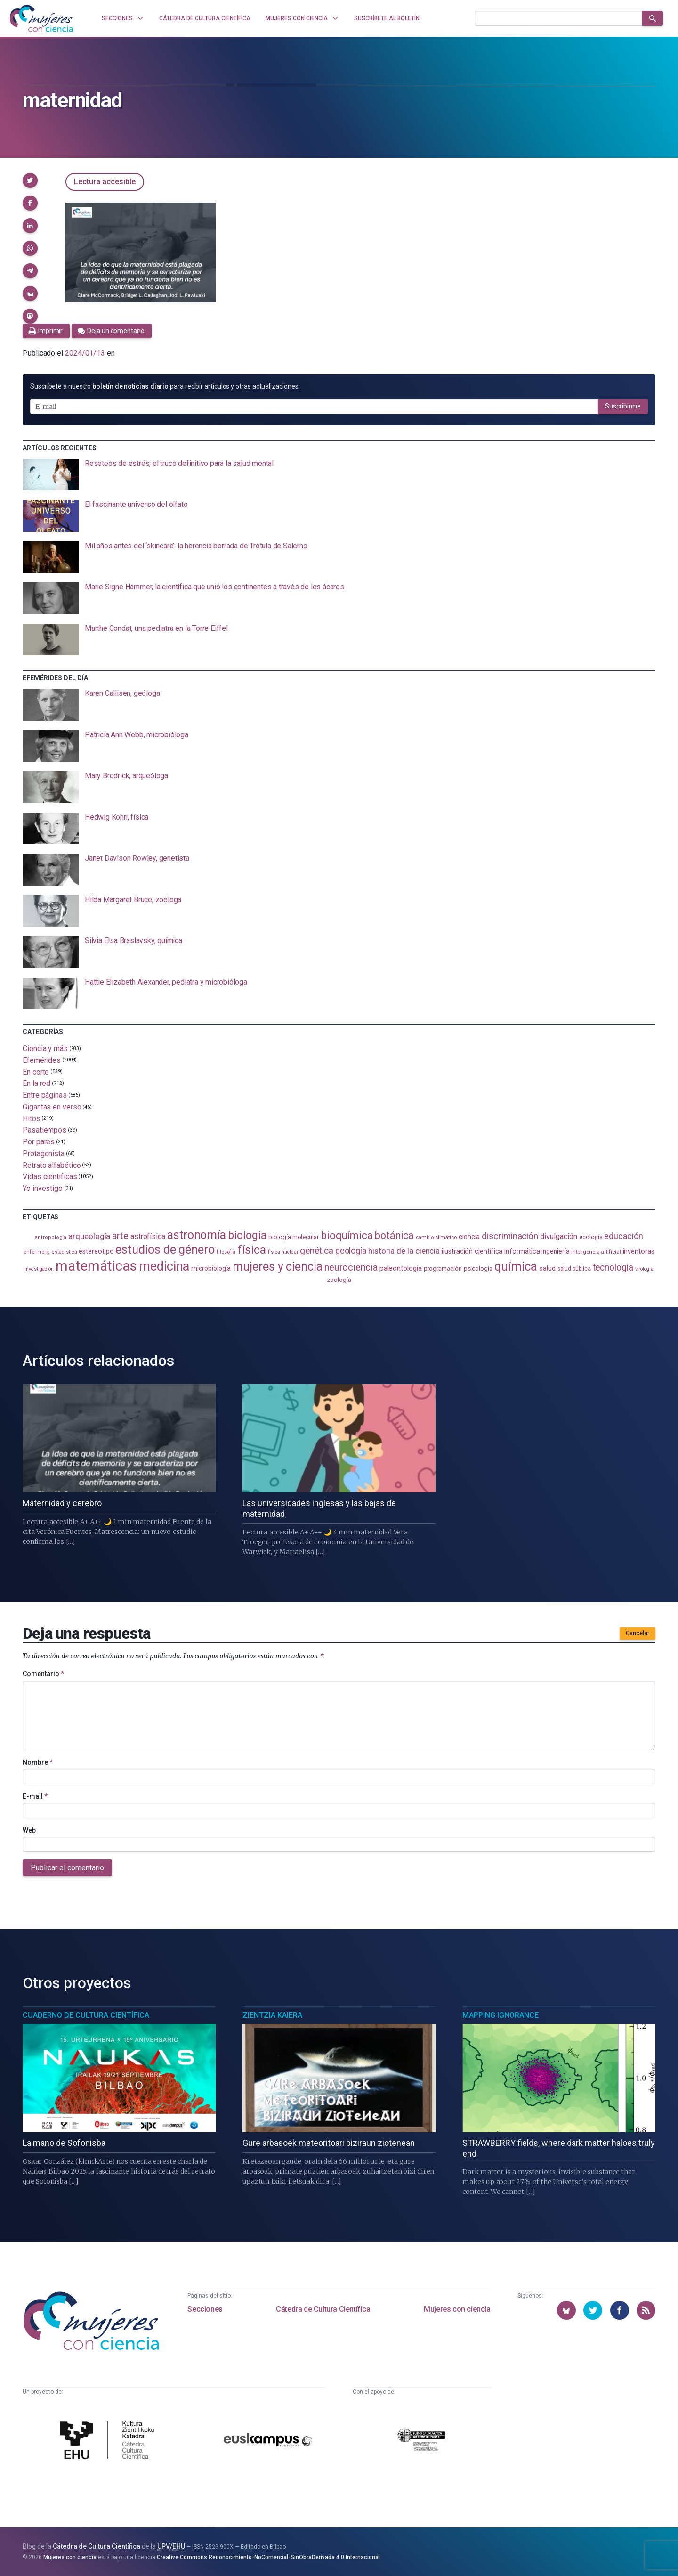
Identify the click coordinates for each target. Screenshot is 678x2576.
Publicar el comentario (67, 1867)
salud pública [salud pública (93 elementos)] (574, 1268)
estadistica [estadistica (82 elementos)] (64, 1252)
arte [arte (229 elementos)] (120, 1235)
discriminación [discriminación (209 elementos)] (510, 1236)
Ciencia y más (45, 1048)
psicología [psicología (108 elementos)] (478, 1268)
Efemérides (42, 1060)
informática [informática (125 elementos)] (522, 1251)
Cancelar (637, 1633)
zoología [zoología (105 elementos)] (339, 1279)
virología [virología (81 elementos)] (644, 1269)
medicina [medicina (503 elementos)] (164, 1266)
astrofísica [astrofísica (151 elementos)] (147, 1236)
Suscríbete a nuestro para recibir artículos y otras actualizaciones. (164, 386)
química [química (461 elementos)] (515, 1266)
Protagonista (44, 1153)
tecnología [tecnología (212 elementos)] (613, 1267)
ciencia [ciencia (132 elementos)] (469, 1236)
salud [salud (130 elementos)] (547, 1268)
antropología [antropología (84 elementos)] (50, 1237)
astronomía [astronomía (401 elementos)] (196, 1235)
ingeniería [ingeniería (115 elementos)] (555, 1251)
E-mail (35, 1796)
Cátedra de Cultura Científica (323, 2309)
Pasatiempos (44, 1129)
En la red (36, 1083)
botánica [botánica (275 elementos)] (394, 1235)
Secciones (204, 2309)
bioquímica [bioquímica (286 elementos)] (347, 1235)
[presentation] (339, 475)
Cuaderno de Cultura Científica (86, 2015)
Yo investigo (43, 1188)
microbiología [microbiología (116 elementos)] (211, 1268)
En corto (36, 1071)
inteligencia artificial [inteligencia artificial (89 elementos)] (596, 1251)
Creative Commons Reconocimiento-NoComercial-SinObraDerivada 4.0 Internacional (268, 2557)
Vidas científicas (50, 1176)
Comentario (43, 1674)
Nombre (38, 1762)
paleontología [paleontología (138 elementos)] (400, 1268)
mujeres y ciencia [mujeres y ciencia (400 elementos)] (278, 1266)
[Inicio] (41, 18)
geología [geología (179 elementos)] (350, 1250)
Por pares (39, 1141)
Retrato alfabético (52, 1164)
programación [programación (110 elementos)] (443, 1268)
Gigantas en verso (52, 1106)
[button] (30, 180)
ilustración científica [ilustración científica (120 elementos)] (472, 1251)
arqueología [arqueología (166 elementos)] (89, 1236)
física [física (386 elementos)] (251, 1249)
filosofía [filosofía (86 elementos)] (226, 1252)
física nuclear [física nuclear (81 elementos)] (283, 1252)
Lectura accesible (105, 181)
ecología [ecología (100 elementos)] (590, 1236)
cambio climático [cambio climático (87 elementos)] (436, 1237)
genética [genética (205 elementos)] (316, 1250)
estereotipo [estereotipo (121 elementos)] (96, 1251)
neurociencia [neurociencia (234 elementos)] (351, 1267)
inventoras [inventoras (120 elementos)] (638, 1251)
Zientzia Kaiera (272, 2015)
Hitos (31, 1118)
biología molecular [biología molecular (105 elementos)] (293, 1236)
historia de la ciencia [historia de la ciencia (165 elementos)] (404, 1250)
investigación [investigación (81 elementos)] (39, 1269)
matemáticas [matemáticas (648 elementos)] (96, 1266)
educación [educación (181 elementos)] (623, 1236)
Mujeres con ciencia (457, 2309)
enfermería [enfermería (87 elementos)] (37, 1252)
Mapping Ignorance (500, 2015)
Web (29, 1830)
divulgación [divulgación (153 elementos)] (558, 1236)
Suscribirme (623, 406)
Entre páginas (45, 1095)
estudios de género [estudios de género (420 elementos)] (165, 1249)
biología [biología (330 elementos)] (247, 1235)
